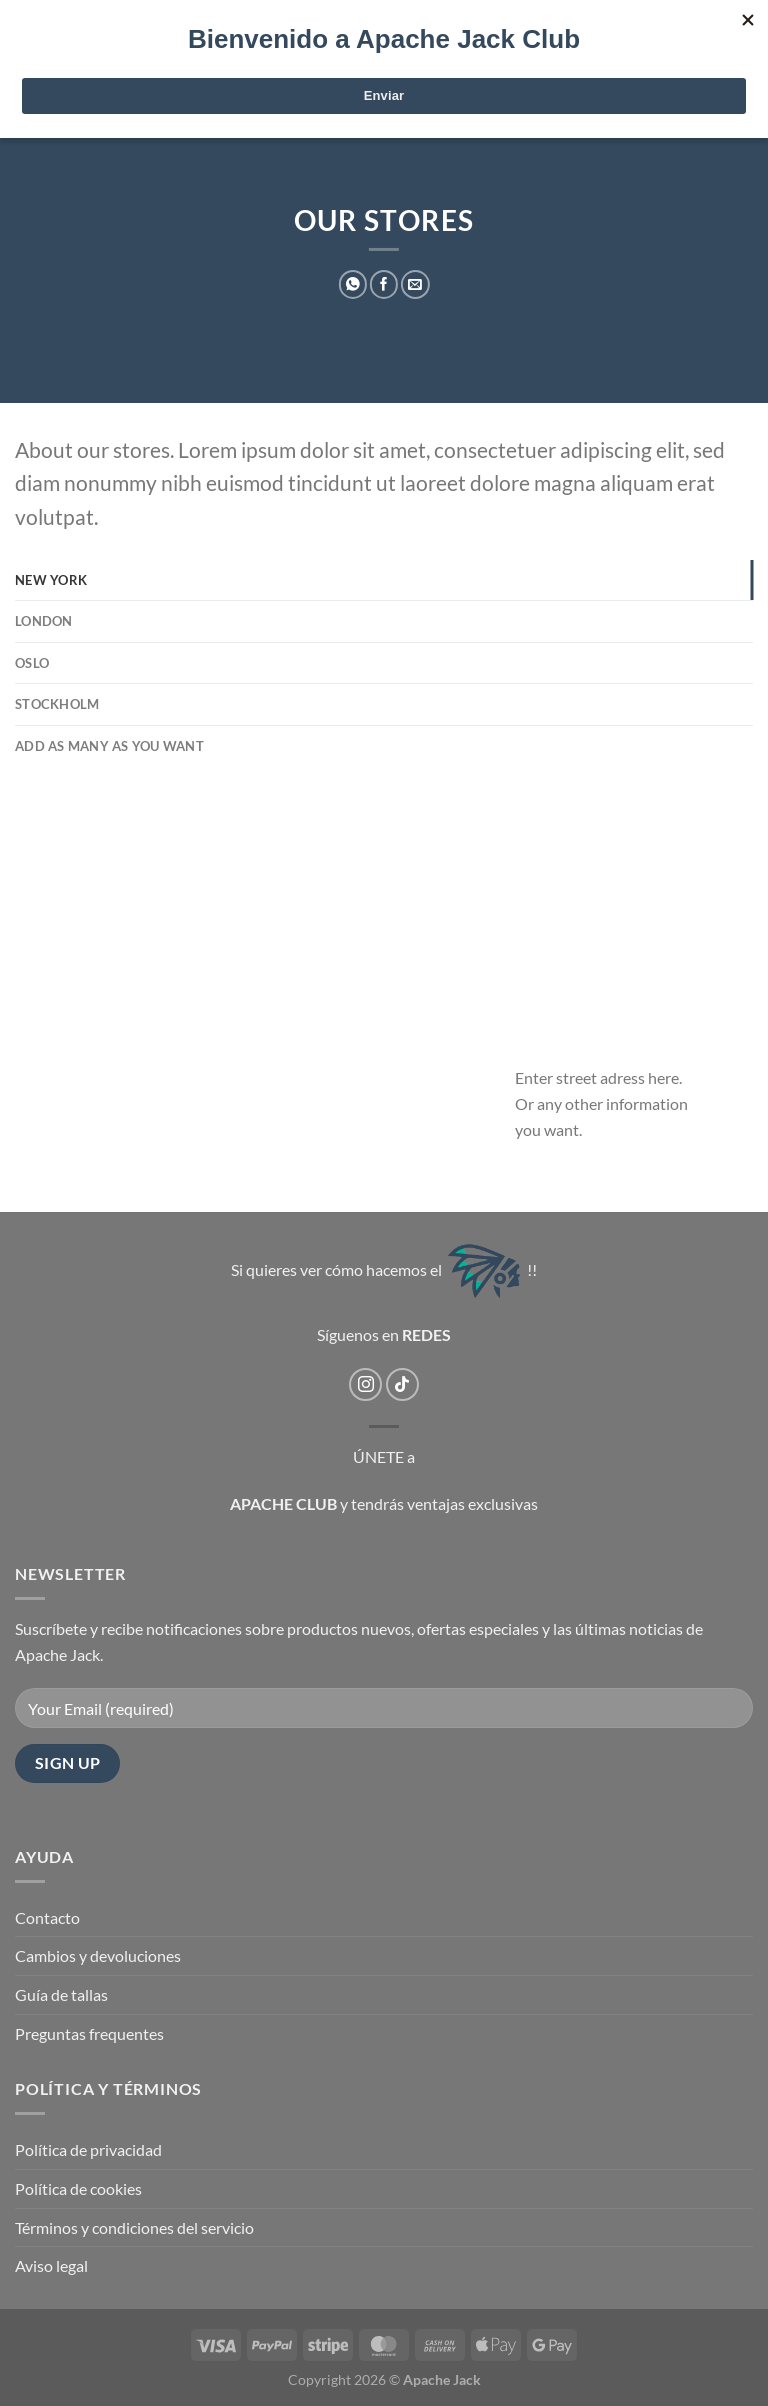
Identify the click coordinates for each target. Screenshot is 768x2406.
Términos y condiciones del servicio (134, 2227)
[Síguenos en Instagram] (365, 1384)
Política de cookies (78, 2188)
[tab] (384, 580)
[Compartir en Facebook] (384, 284)
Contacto (47, 1917)
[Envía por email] (415, 284)
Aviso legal (51, 2265)
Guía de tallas (61, 1994)
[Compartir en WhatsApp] (353, 284)
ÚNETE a (384, 1456)
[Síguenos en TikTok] (402, 1384)
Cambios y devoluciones (98, 1955)
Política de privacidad (88, 2149)
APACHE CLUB (283, 1503)
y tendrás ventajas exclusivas (439, 1503)
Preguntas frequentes (89, 2033)
